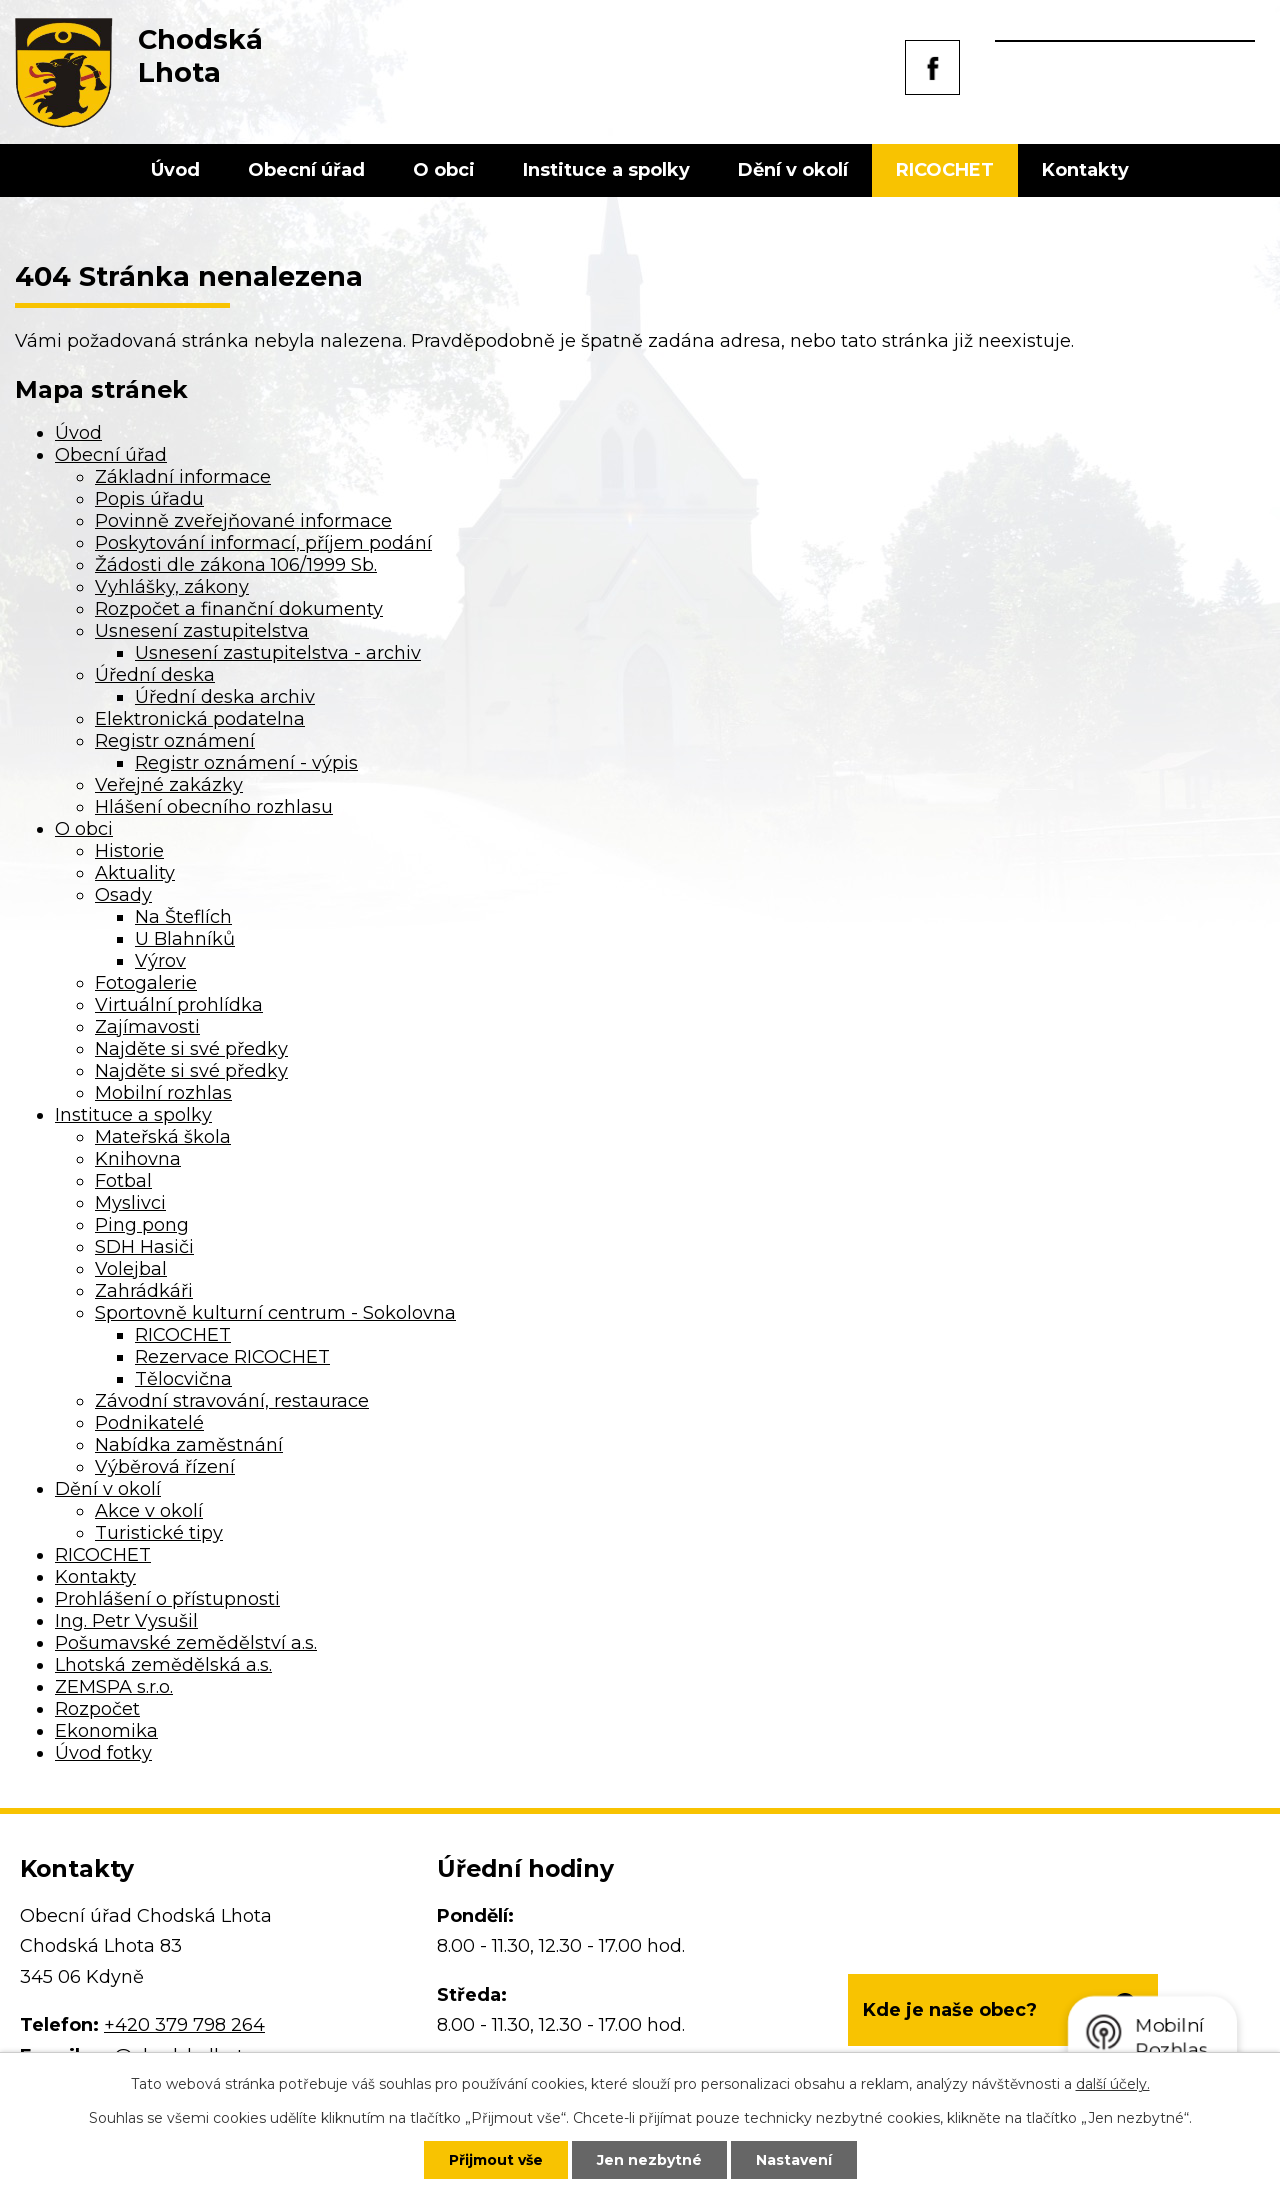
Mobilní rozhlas (163, 1093)
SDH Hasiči (144, 1247)
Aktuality (135, 873)
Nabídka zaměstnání (189, 1445)
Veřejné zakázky (169, 785)
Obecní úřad (306, 170)
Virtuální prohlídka (179, 1005)
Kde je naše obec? (950, 2010)
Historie (129, 851)
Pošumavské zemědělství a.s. (186, 1643)
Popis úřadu (149, 499)
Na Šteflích (183, 917)
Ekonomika (106, 1731)
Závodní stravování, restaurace (232, 1401)
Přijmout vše (496, 2160)
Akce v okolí (149, 1511)
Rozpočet (97, 1709)
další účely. (1113, 2084)
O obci (444, 170)
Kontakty (1085, 170)
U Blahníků (185, 939)
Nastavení (794, 2160)
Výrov (160, 961)
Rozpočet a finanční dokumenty (239, 609)
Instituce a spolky (606, 170)
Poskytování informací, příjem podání (263, 543)
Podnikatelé (149, 1423)
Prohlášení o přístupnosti (167, 1599)
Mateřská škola (163, 1137)
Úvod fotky (103, 1753)
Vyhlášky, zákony (172, 587)
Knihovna (138, 1159)
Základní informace (183, 477)
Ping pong (142, 1225)
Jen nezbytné (649, 2160)
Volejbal (131, 1269)
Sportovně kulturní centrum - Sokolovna (275, 1313)
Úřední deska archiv (225, 697)
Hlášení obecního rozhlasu (214, 807)
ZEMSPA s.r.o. (114, 1687)
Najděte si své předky (191, 1049)
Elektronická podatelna (200, 719)
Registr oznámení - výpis (246, 763)
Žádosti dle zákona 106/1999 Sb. (236, 565)
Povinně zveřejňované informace (243, 521)
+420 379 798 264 (184, 2025)
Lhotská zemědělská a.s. (163, 1665)
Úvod (175, 170)
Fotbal (123, 1181)
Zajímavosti (147, 1027)
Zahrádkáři (144, 1291)
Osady (123, 895)
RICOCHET (945, 170)
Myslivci (130, 1203)
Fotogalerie (146, 983)
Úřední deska (155, 675)
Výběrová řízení (165, 1467)
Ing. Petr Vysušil (126, 1621)
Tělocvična (183, 1379)
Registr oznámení (175, 741)
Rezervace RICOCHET (232, 1357)
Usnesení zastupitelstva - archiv (278, 653)
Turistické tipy (159, 1533)
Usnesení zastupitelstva (202, 631)
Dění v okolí (793, 170)
